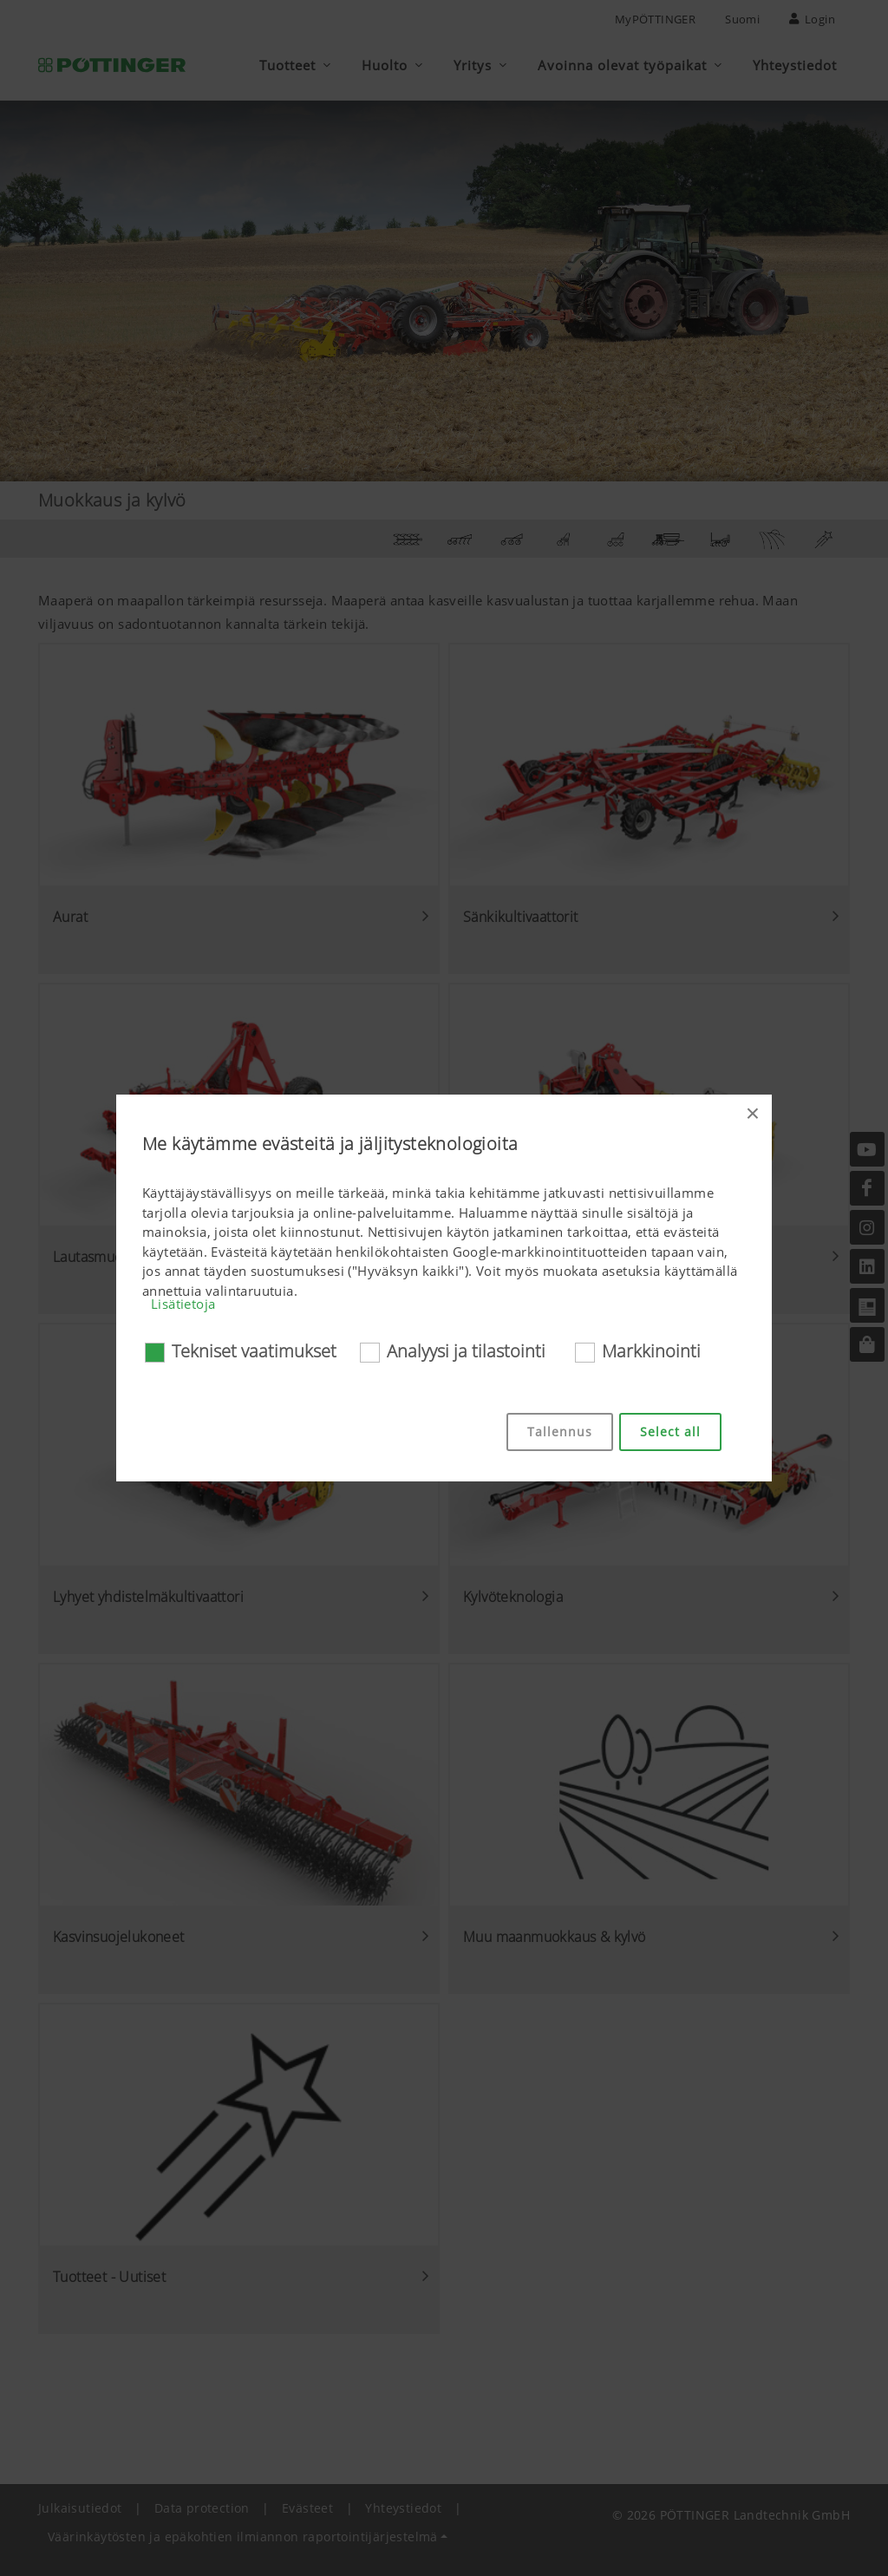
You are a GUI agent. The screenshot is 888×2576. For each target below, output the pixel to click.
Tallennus (559, 1431)
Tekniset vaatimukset (254, 1351)
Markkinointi (651, 1351)
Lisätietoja (183, 1303)
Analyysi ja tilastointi (466, 1351)
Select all (670, 1431)
